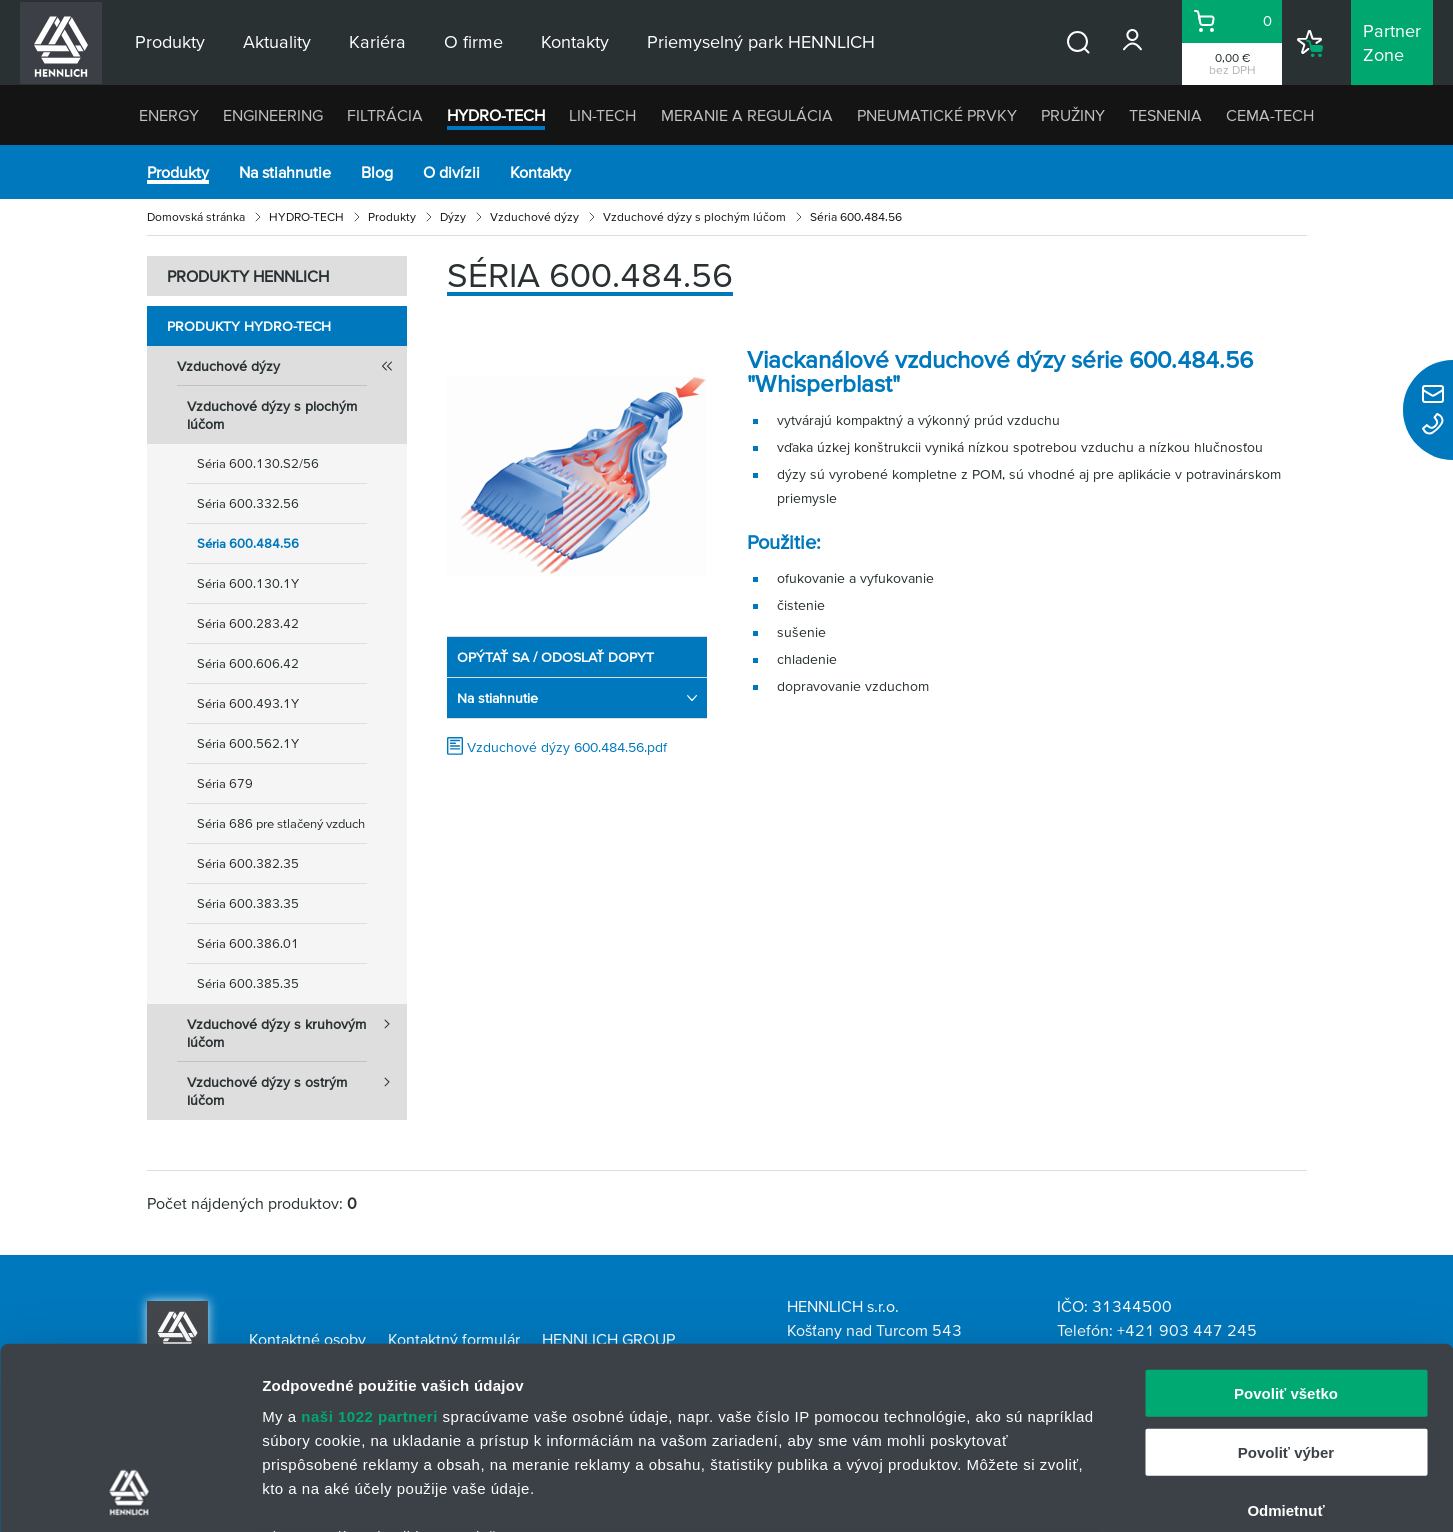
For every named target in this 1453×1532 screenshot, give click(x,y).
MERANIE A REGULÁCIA (747, 115)
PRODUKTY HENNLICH (248, 276)
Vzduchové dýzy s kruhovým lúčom (297, 1027)
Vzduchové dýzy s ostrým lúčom (297, 1085)
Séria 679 (225, 783)
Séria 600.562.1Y (248, 743)
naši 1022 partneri (369, 1246)
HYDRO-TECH (496, 115)
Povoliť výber (1286, 1281)
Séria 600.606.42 (248, 663)
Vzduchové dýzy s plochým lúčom (694, 216)
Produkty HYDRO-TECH (249, 326)
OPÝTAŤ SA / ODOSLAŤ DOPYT (555, 657)
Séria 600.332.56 (248, 503)
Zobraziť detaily (1045, 1492)
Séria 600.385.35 (248, 983)
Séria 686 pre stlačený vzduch (281, 823)
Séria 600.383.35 (248, 903)
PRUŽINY (1073, 115)
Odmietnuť (1285, 1340)
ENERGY (169, 115)
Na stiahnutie (285, 172)
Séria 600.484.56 (248, 543)
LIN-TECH (602, 115)
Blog (377, 172)
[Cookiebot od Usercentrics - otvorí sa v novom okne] (129, 1493)
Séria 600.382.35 (248, 863)
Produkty (178, 172)
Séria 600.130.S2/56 (258, 463)
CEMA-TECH (1270, 115)
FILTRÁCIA (385, 115)
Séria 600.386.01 (248, 943)
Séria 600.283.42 (248, 623)
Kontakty (540, 172)
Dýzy (453, 216)
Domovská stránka (196, 216)
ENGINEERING (273, 115)
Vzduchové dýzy (534, 216)
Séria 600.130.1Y (248, 583)
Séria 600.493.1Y (248, 703)
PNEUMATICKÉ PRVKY (937, 115)
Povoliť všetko (1286, 1223)
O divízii (451, 172)
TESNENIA (1165, 115)
